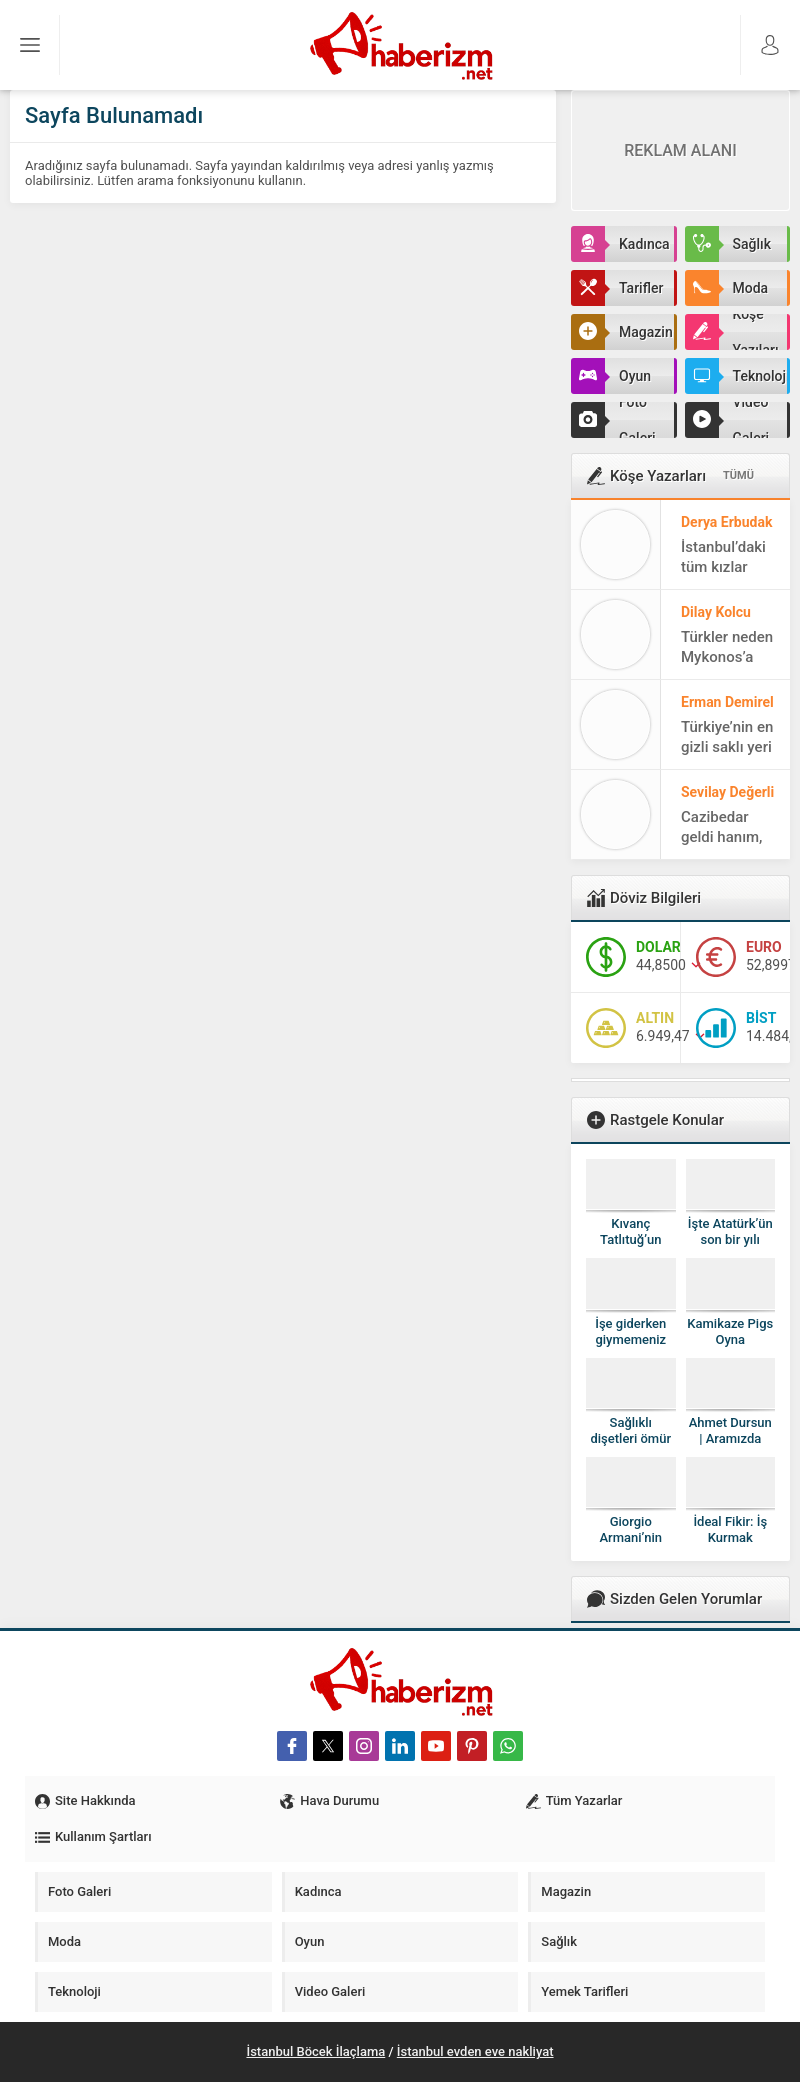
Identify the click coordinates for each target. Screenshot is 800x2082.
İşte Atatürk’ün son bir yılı (730, 1231)
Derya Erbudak (726, 522)
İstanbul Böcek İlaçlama (315, 2051)
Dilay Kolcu (716, 612)
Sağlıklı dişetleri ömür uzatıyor (630, 1438)
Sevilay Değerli (727, 792)
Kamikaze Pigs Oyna (730, 1331)
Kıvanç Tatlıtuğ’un (630, 1231)
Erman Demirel (727, 702)
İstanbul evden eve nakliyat (475, 2051)
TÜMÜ (738, 475)
